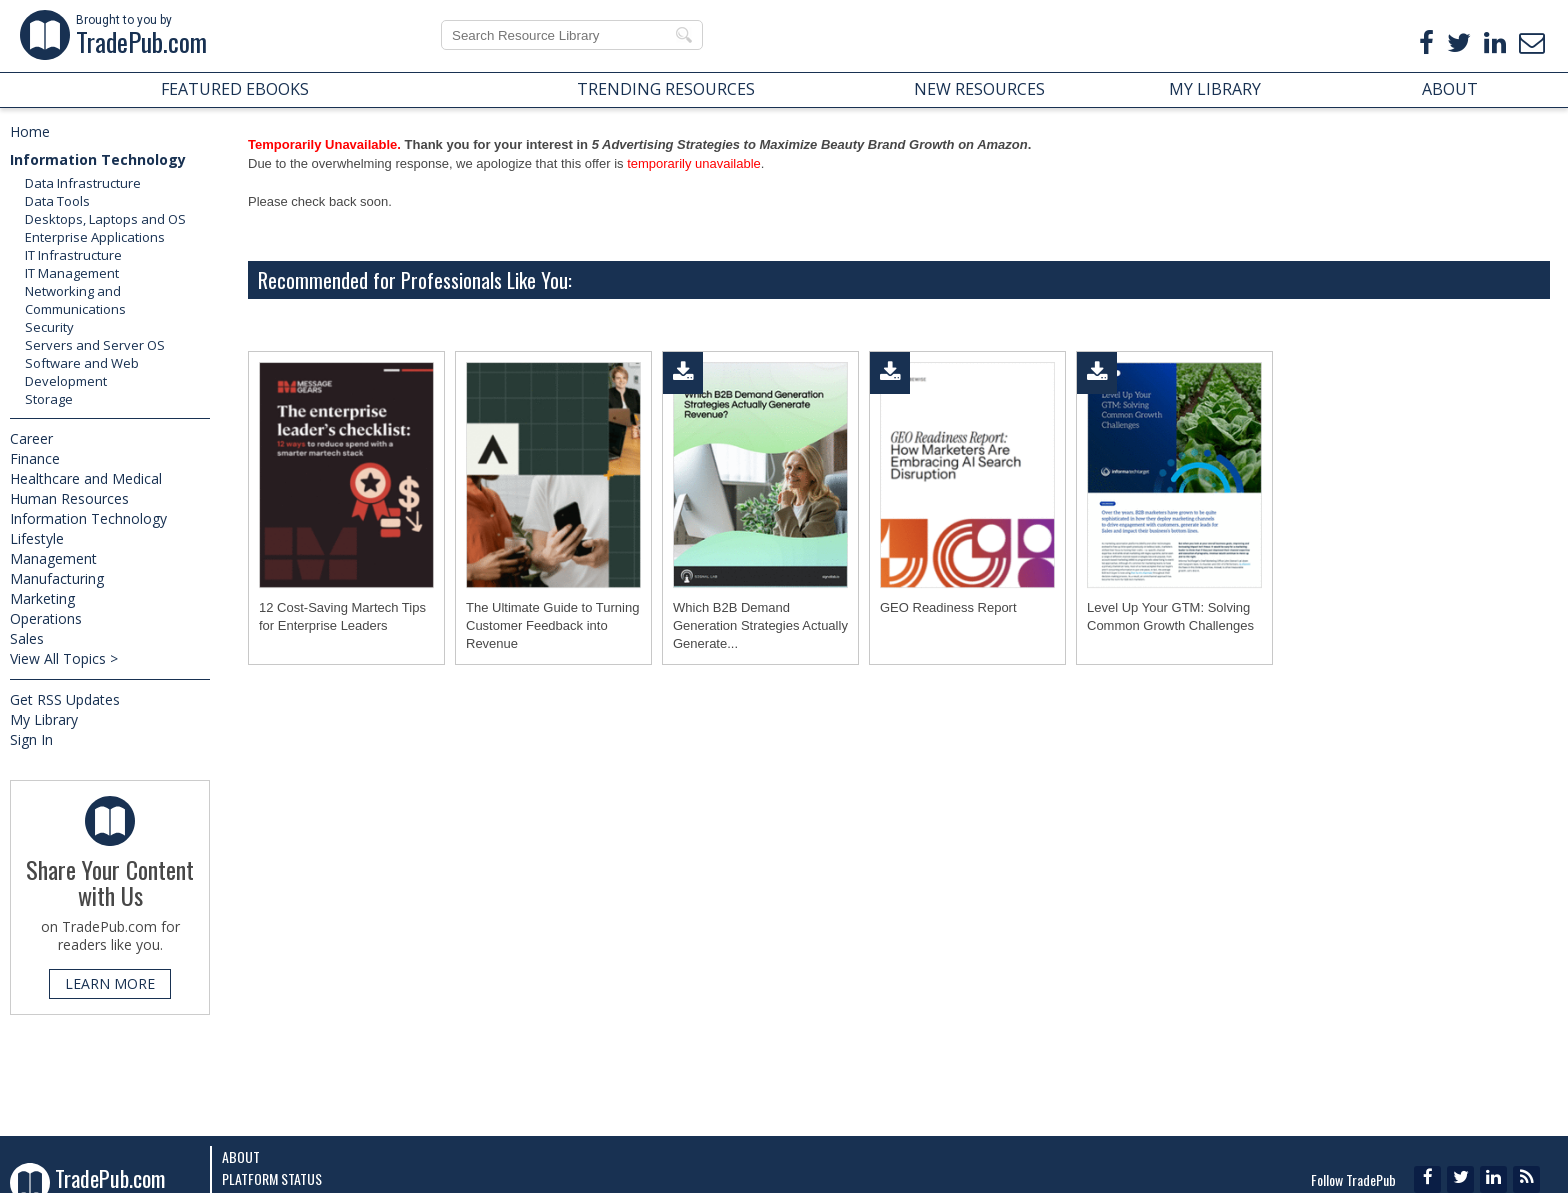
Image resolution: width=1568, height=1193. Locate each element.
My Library (44, 719)
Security (49, 327)
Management (53, 558)
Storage (49, 399)
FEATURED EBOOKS (235, 89)
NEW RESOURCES (979, 89)
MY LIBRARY (1215, 89)
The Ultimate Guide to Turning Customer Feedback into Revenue (552, 625)
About (241, 1156)
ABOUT (1450, 89)
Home (30, 131)
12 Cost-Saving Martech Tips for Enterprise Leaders (342, 616)
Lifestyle (37, 538)
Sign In (31, 739)
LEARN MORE (110, 983)
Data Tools (57, 201)
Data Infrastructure (83, 183)
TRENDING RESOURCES (666, 89)
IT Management (72, 273)
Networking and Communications (75, 300)
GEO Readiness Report (948, 607)
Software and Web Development (82, 372)
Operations (46, 618)
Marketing (42, 598)
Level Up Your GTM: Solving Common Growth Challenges (1170, 616)
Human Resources (69, 498)
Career (31, 438)
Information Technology (98, 159)
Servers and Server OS (95, 345)
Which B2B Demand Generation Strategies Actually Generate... (760, 625)
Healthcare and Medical (86, 478)
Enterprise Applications (95, 237)
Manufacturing (57, 578)
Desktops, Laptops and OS (105, 219)
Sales (27, 638)
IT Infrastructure (73, 255)
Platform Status (272, 1178)
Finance (35, 458)
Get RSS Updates (65, 699)
